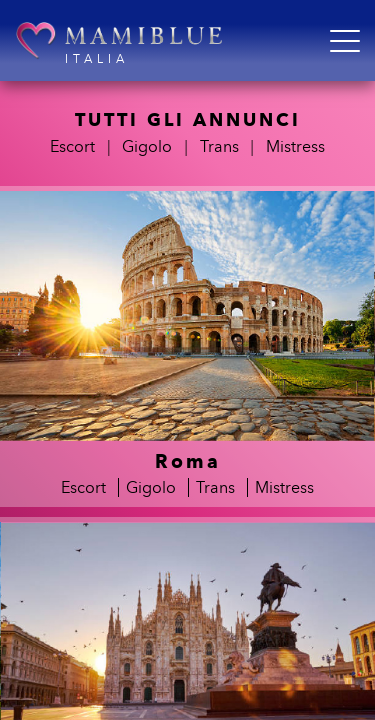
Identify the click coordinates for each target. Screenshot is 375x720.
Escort (72, 146)
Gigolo (147, 146)
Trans (219, 146)
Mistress (295, 146)
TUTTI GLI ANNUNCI (188, 120)
